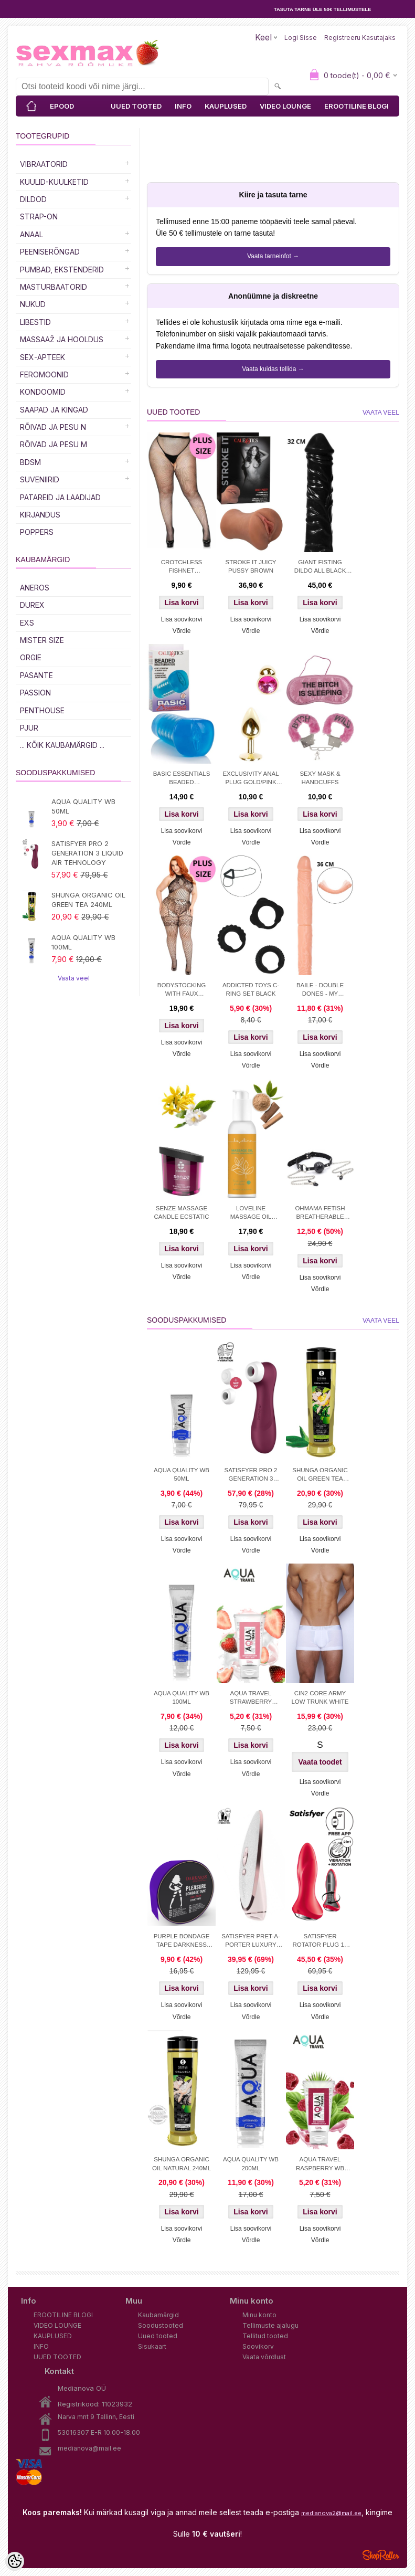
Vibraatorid (44, 164)
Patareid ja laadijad (60, 497)
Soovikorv (258, 2346)
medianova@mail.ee (89, 2448)
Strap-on (39, 216)
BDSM (30, 462)
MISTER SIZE (42, 640)
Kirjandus (40, 514)
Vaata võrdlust (264, 2357)
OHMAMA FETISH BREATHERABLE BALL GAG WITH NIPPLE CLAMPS (320, 1213)
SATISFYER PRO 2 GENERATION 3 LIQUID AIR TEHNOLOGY (87, 853)
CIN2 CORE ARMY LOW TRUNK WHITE (319, 1697)
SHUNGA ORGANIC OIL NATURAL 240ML (181, 2163)
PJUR (29, 727)
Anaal (31, 234)
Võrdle (182, 631)
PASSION (35, 692)
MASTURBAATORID (53, 286)
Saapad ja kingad (54, 409)
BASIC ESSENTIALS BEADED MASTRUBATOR (181, 778)
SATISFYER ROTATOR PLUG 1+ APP (319, 1941)
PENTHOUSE (42, 710)
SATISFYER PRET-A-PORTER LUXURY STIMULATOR (250, 1941)
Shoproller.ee (381, 2555)
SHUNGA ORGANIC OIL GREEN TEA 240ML (88, 900)
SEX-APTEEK (42, 357)
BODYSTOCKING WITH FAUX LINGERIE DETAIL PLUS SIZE (181, 990)
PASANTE (36, 675)
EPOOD (62, 106)
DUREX (32, 604)
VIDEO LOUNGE (285, 106)
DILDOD (33, 199)
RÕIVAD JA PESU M (53, 444)
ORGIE (30, 657)
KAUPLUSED (226, 106)
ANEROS (34, 587)
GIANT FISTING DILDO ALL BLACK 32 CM (320, 567)
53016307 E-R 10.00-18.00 (99, 2432)
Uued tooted (157, 2336)
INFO (183, 106)
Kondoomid (43, 391)
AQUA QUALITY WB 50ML (83, 806)
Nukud (33, 304)
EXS (27, 622)
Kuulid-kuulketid (54, 181)
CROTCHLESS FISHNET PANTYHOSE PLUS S (181, 567)
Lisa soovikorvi (182, 619)
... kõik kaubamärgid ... (62, 745)
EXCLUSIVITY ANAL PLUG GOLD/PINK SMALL (250, 778)
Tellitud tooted (265, 2336)
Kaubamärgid (158, 2315)
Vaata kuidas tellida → (273, 369)
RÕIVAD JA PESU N (53, 427)
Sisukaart (152, 2346)
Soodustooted (160, 2325)
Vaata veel (74, 978)
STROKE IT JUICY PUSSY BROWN (251, 566)
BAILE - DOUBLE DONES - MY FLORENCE (320, 990)
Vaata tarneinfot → (273, 256)
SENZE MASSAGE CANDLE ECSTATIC (181, 1212)
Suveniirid (39, 479)
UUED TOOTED (136, 106)
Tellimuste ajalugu (270, 2325)
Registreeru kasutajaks (360, 37)
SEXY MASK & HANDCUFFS (320, 777)
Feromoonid (44, 374)
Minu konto (259, 2315)
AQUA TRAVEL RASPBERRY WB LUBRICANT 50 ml (320, 2164)
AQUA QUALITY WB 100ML (83, 942)
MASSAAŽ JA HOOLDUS (61, 339)
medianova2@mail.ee (331, 2513)
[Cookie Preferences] (14, 2561)
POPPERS (37, 531)
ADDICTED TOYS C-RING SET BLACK (250, 989)
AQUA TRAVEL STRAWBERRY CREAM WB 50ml (250, 1698)
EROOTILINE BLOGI (356, 106)
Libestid (35, 322)
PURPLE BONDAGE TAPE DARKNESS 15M (182, 1941)
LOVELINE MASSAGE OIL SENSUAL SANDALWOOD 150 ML (251, 1213)
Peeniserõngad (50, 251)
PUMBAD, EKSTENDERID (62, 269)
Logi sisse (300, 37)
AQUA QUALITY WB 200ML (251, 2163)
